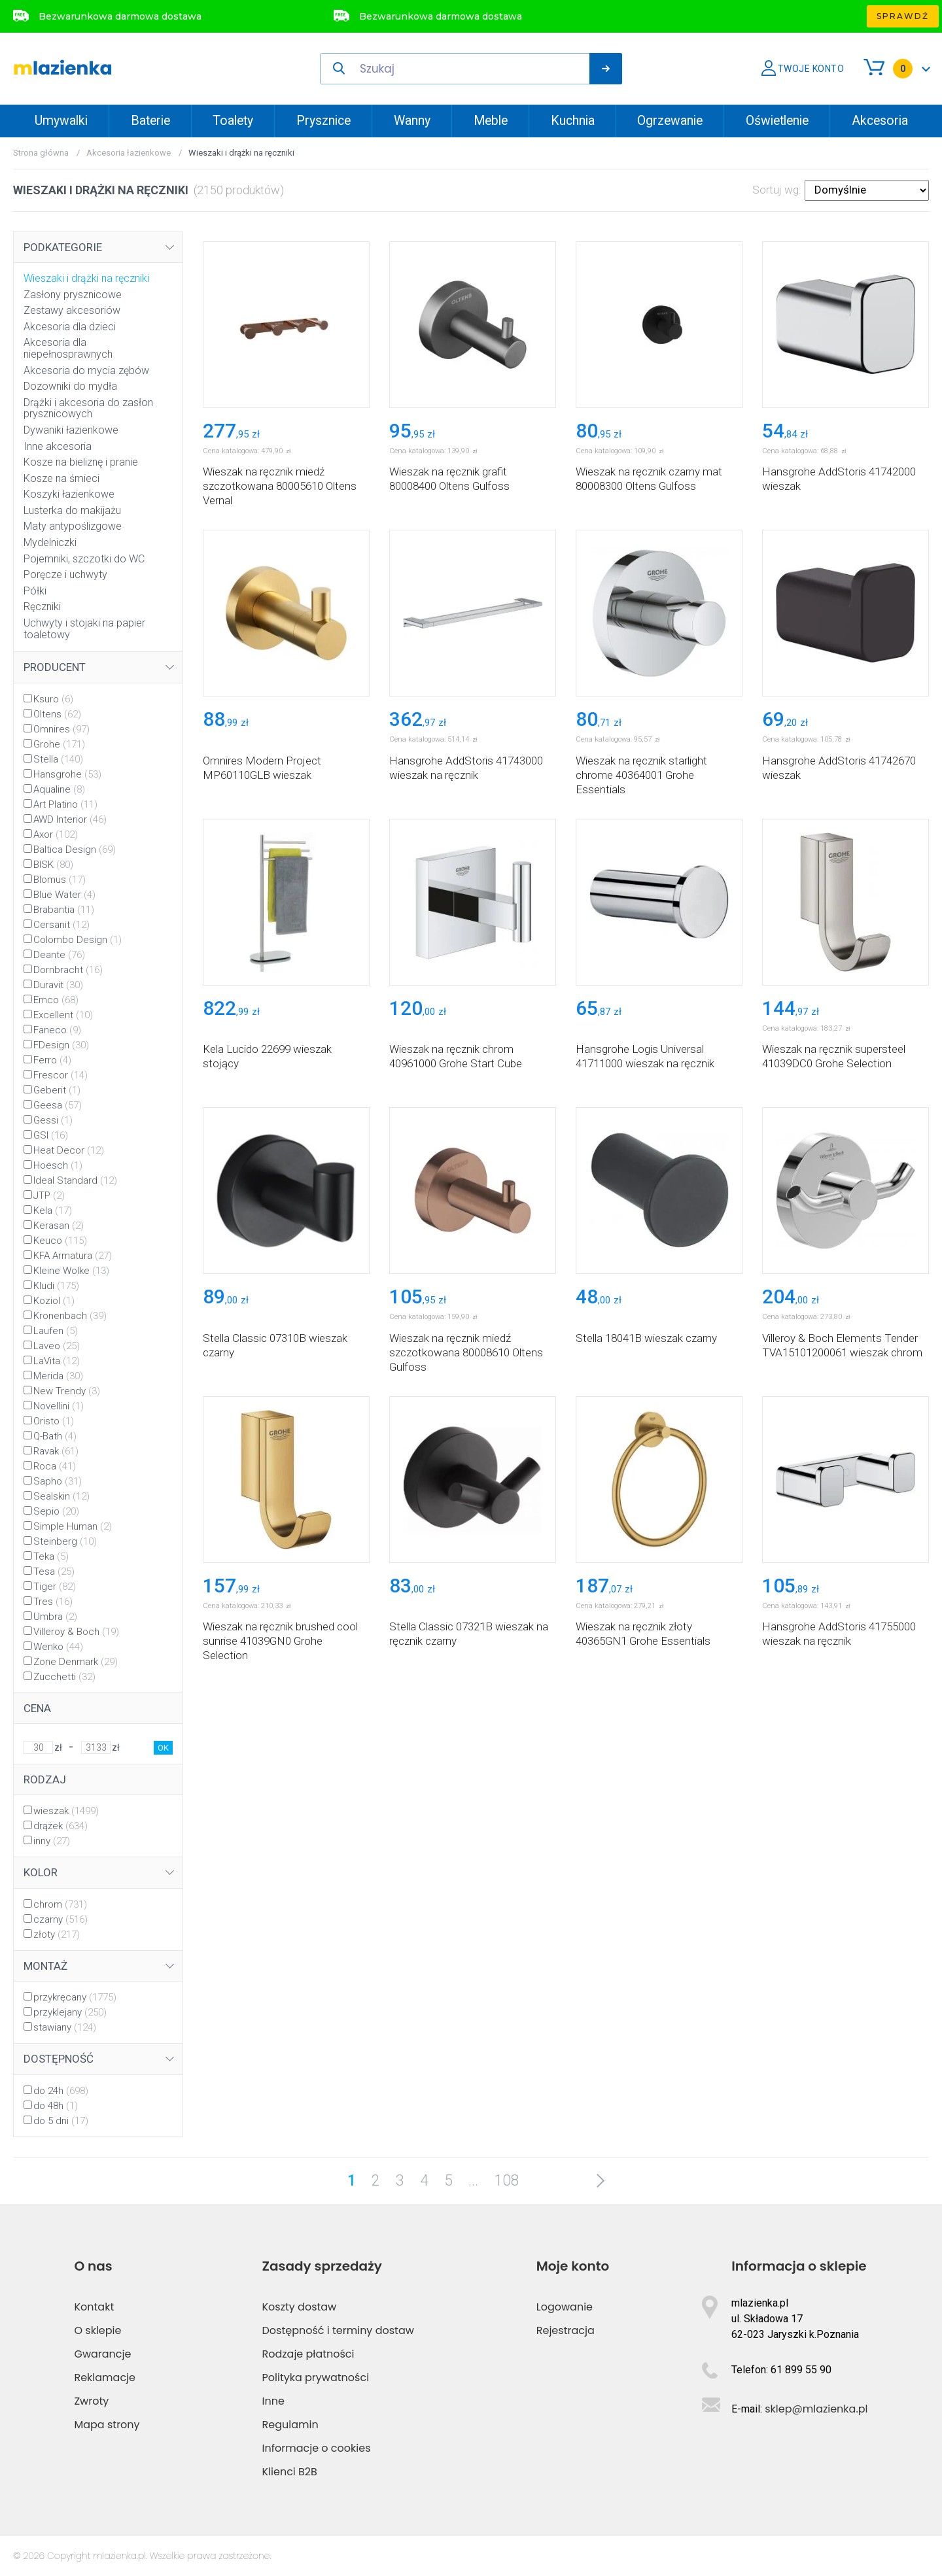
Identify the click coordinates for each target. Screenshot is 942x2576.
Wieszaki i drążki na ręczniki (86, 278)
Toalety (233, 120)
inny (51, 1841)
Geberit (56, 1090)
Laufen (55, 1331)
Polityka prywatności (316, 2377)
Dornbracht (68, 970)
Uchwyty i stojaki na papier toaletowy (84, 629)
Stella (58, 759)
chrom (60, 1904)
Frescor (60, 1075)
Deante (59, 955)
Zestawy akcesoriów (72, 310)
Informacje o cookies (316, 2448)
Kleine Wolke (71, 1271)
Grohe (59, 744)
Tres (53, 1601)
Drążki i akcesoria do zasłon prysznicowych (88, 408)
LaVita (56, 1361)
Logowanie (564, 2306)
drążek (60, 1826)
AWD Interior (70, 819)
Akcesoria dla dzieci (70, 326)
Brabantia (63, 910)
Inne (273, 2401)
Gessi (53, 1120)
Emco (55, 1000)
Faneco (57, 1030)
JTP (49, 1195)
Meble (491, 120)
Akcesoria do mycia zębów (86, 370)
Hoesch (57, 1165)
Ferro (52, 1060)
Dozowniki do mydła (70, 386)
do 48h (55, 2106)
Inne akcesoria (58, 446)
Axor (55, 834)
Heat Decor (68, 1150)
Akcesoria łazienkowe (128, 153)
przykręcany (74, 1997)
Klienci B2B (289, 2471)
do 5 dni (60, 2121)
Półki (35, 591)
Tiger (54, 1586)
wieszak (66, 1811)
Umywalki (61, 120)
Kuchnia (573, 120)
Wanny (412, 120)
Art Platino (65, 804)
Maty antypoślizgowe (73, 526)
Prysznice (323, 120)
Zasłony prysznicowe (73, 294)
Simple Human (72, 1526)
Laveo (56, 1346)
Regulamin (290, 2424)
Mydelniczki (50, 542)
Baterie (150, 120)
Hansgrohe (67, 774)
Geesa (57, 1105)
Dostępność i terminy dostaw (338, 2330)
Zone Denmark (75, 1662)
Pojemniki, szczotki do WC (84, 559)
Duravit (58, 985)
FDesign (61, 1045)
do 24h (60, 2091)
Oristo (53, 1421)
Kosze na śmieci (61, 478)
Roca (54, 1466)
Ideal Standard (75, 1180)
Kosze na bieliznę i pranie (81, 462)
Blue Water (64, 895)
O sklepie (97, 2330)
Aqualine (59, 789)
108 (506, 2181)
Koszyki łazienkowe (69, 494)
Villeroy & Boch (76, 1632)
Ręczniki (42, 606)
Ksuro (53, 699)
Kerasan (58, 1225)
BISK (53, 864)
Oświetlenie (777, 120)
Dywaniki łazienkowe (71, 430)
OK (163, 1748)
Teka (51, 1556)
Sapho (57, 1481)
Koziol (54, 1301)
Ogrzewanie (670, 120)
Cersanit (61, 925)
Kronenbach (70, 1316)
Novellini (58, 1406)
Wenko (58, 1647)
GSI (50, 1135)
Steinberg (65, 1541)
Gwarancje (102, 2353)
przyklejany (70, 2012)
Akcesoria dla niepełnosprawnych (68, 348)
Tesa (54, 1571)
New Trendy (66, 1391)
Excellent (63, 1015)
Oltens (57, 714)
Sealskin (61, 1496)
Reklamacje (104, 2377)
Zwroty (91, 2401)
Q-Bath (55, 1436)
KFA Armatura (72, 1256)
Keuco (60, 1240)
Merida (58, 1376)
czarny (60, 1919)
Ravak (55, 1451)
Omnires (61, 729)
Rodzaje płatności (308, 2353)
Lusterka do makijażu (72, 510)
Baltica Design (74, 849)
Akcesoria (880, 120)
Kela (52, 1210)
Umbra (55, 1617)
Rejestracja (565, 2330)
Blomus (59, 879)
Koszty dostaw (299, 2306)
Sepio (56, 1511)
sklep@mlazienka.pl (816, 2408)
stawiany (64, 2027)
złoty (56, 1934)
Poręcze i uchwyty (65, 574)
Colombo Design (77, 940)
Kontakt (94, 2306)
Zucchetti (64, 1677)
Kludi (56, 1286)
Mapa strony (106, 2424)
